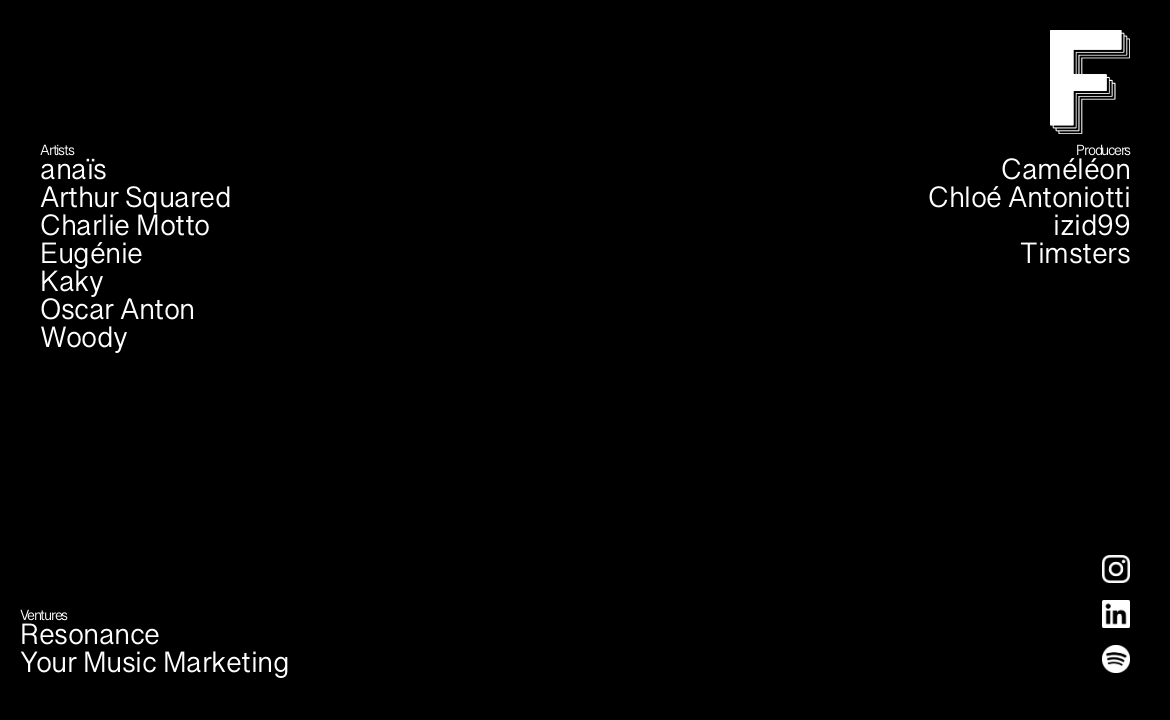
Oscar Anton (117, 319)
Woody (84, 347)
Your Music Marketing (154, 672)
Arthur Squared (135, 207)
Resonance (90, 644)
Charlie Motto (125, 235)
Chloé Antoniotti (1029, 207)
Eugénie (91, 263)
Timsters (1075, 263)
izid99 (1091, 235)
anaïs (73, 179)
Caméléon (1065, 179)
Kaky (71, 291)
